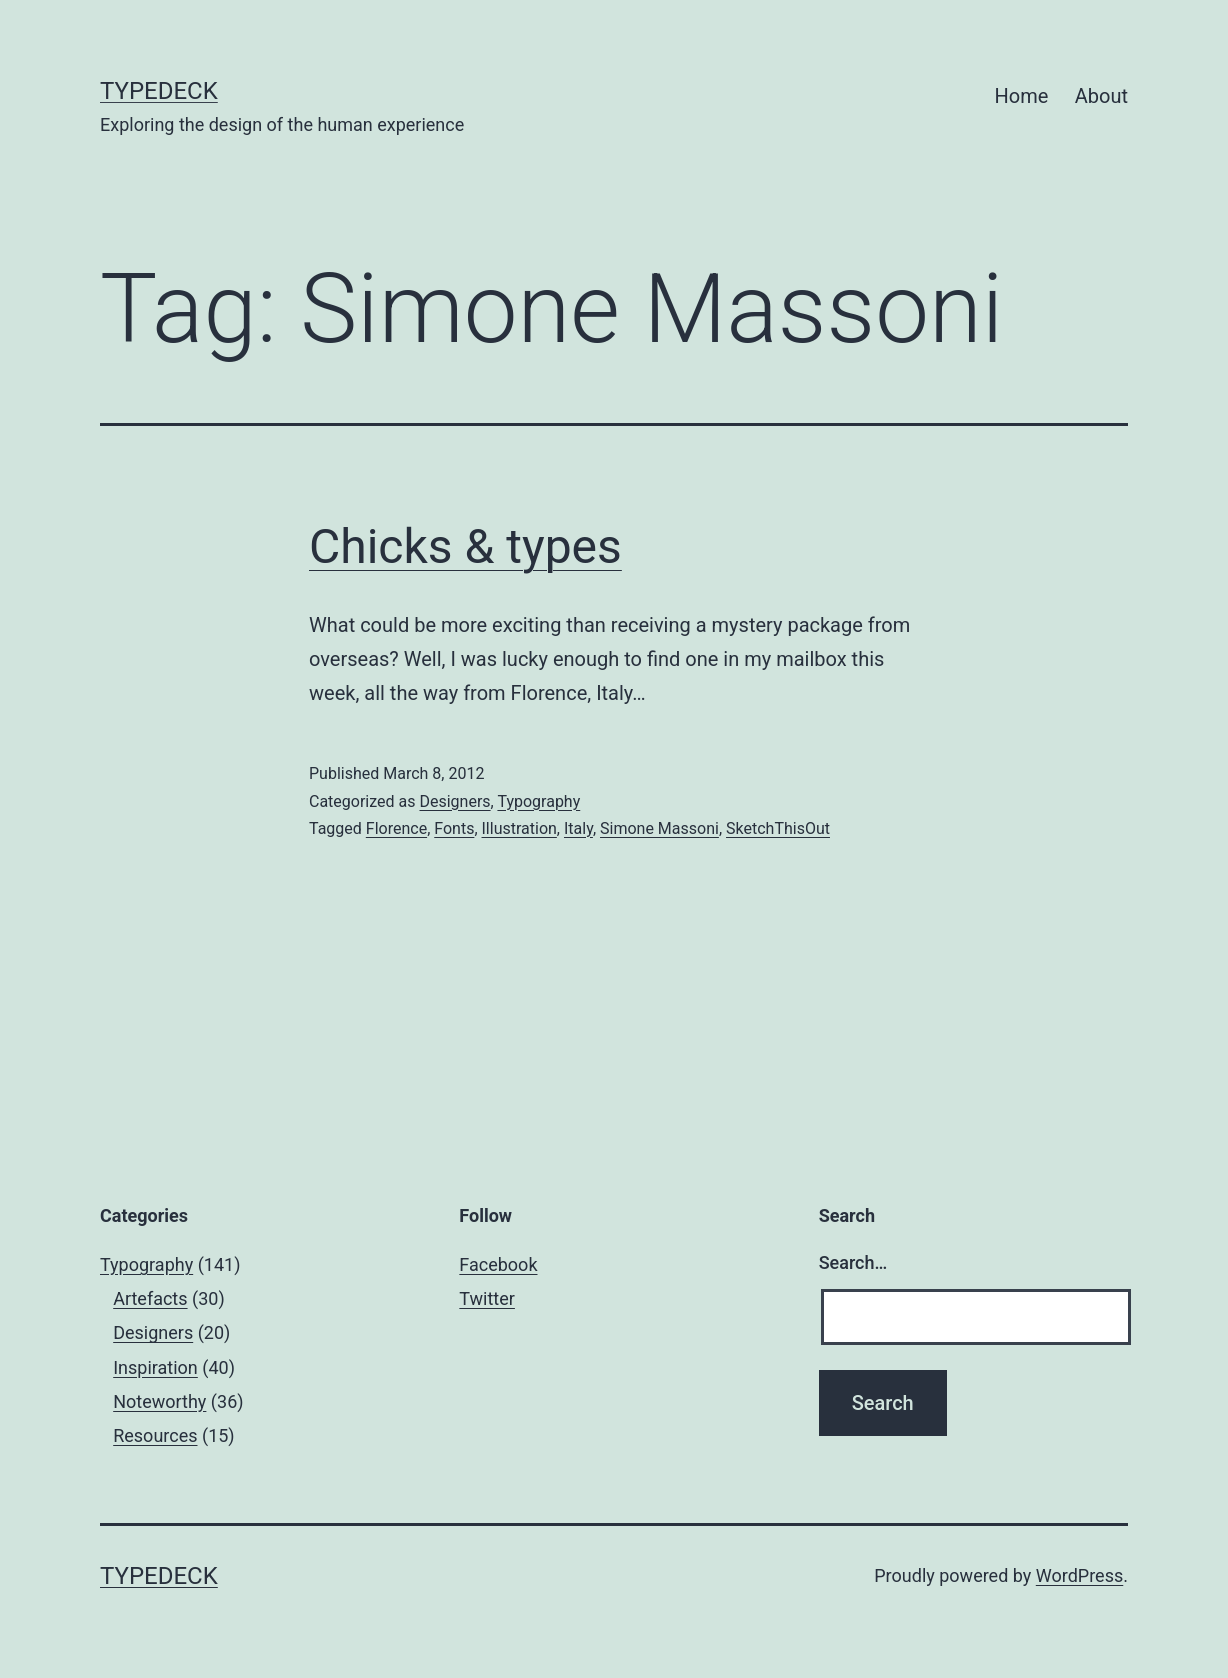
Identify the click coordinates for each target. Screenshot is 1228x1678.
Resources (155, 1435)
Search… (853, 1262)
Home (1022, 96)
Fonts (454, 828)
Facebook (498, 1264)
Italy (578, 828)
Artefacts (150, 1298)
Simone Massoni (659, 828)
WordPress (1079, 1575)
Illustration (519, 828)
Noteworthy (159, 1401)
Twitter (487, 1298)
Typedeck (159, 91)
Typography (538, 801)
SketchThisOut (778, 828)
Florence (396, 828)
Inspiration (155, 1367)
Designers (454, 801)
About (1101, 96)
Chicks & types (465, 546)
